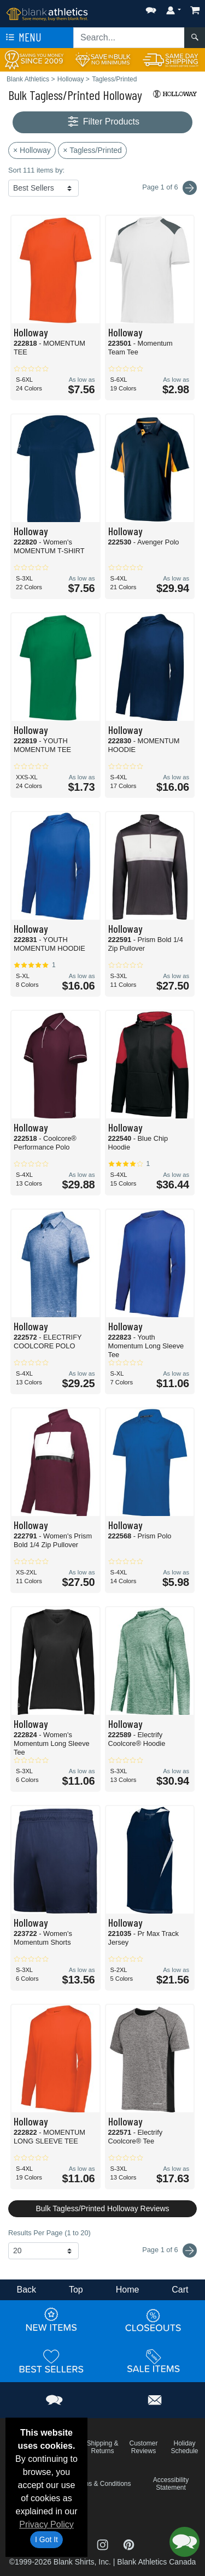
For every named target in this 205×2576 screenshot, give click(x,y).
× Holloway (32, 150)
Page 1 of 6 (169, 2250)
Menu (22, 37)
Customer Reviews (143, 2447)
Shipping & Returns (102, 2447)
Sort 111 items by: (36, 170)
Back (26, 2289)
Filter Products (102, 122)
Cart (180, 2289)
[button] (150, 8)
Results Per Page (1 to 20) (49, 2233)
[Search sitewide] (129, 37)
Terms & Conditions (102, 2484)
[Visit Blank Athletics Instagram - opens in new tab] (104, 2543)
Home (127, 2289)
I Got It (46, 2539)
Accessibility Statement (171, 2483)
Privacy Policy (46, 2524)
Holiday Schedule (184, 2447)
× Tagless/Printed (92, 150)
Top (76, 2289)
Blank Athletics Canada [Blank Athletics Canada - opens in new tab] (156, 2561)
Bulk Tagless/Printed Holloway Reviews (102, 2208)
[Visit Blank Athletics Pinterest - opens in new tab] (128, 2543)
